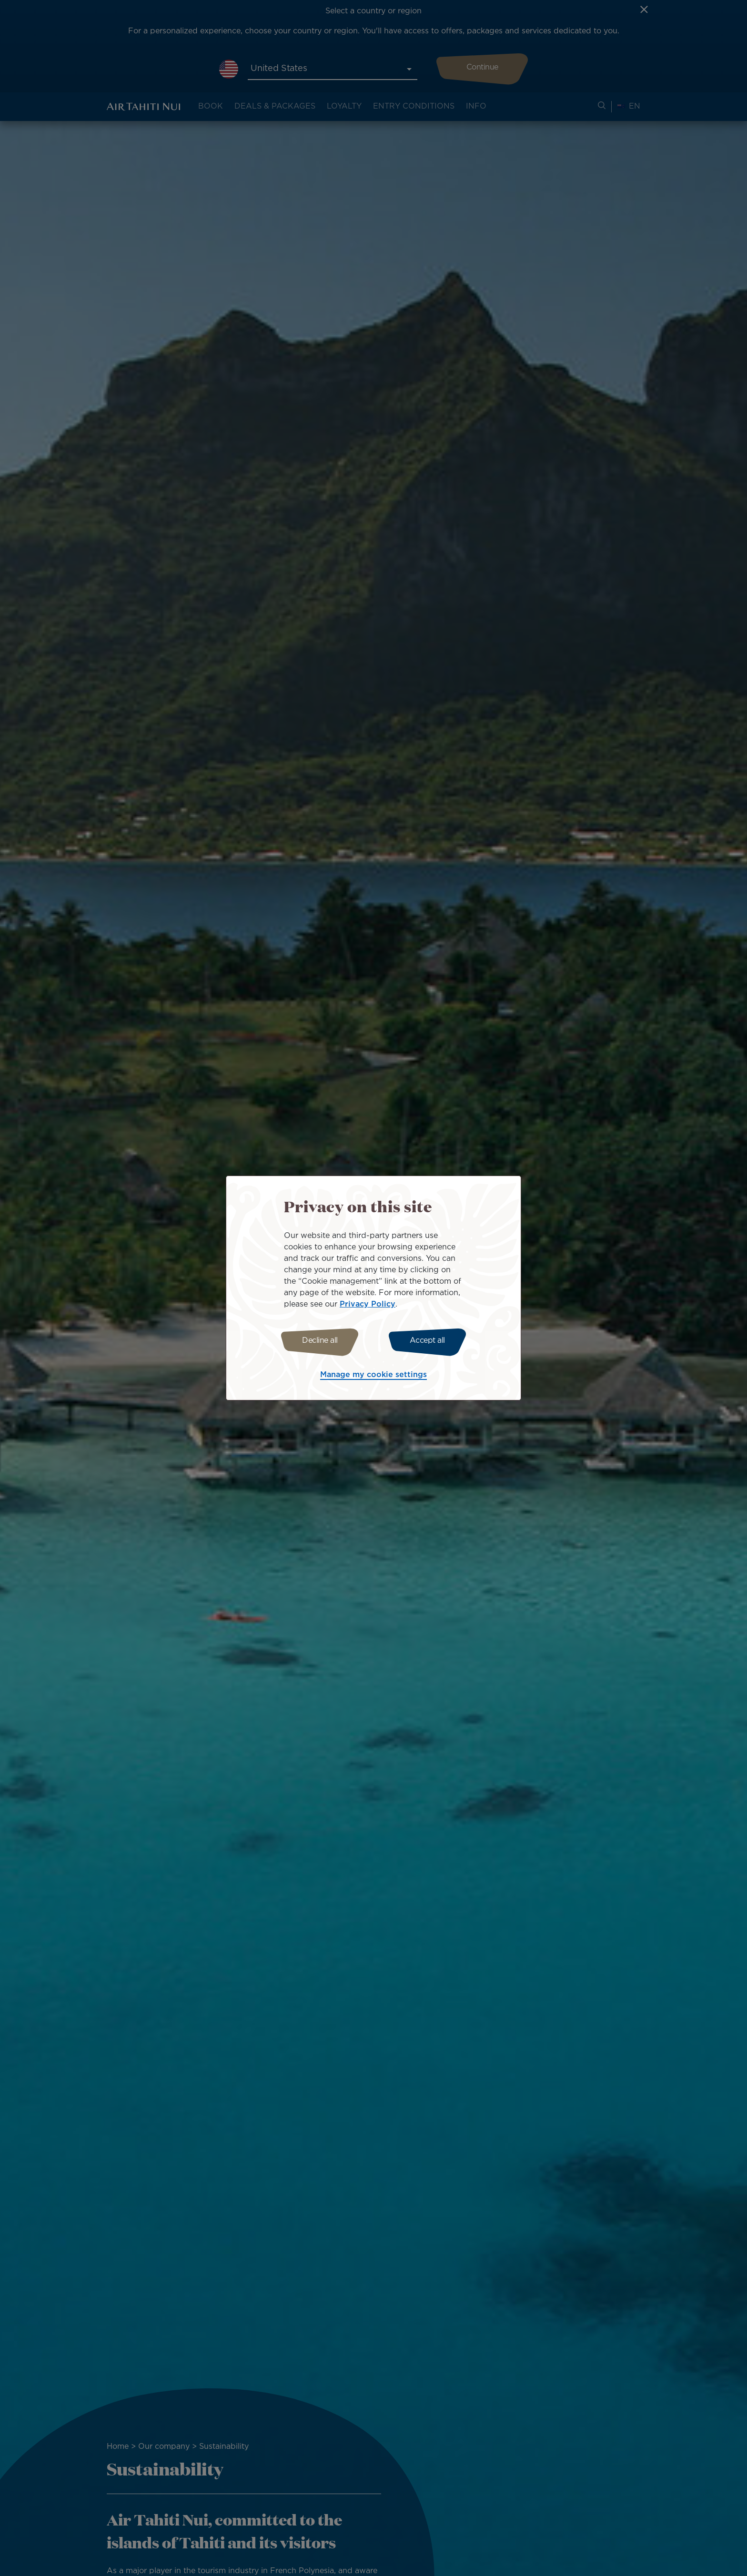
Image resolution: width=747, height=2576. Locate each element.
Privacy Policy (367, 1303)
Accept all (429, 1340)
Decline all (317, 1340)
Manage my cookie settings (373, 1376)
